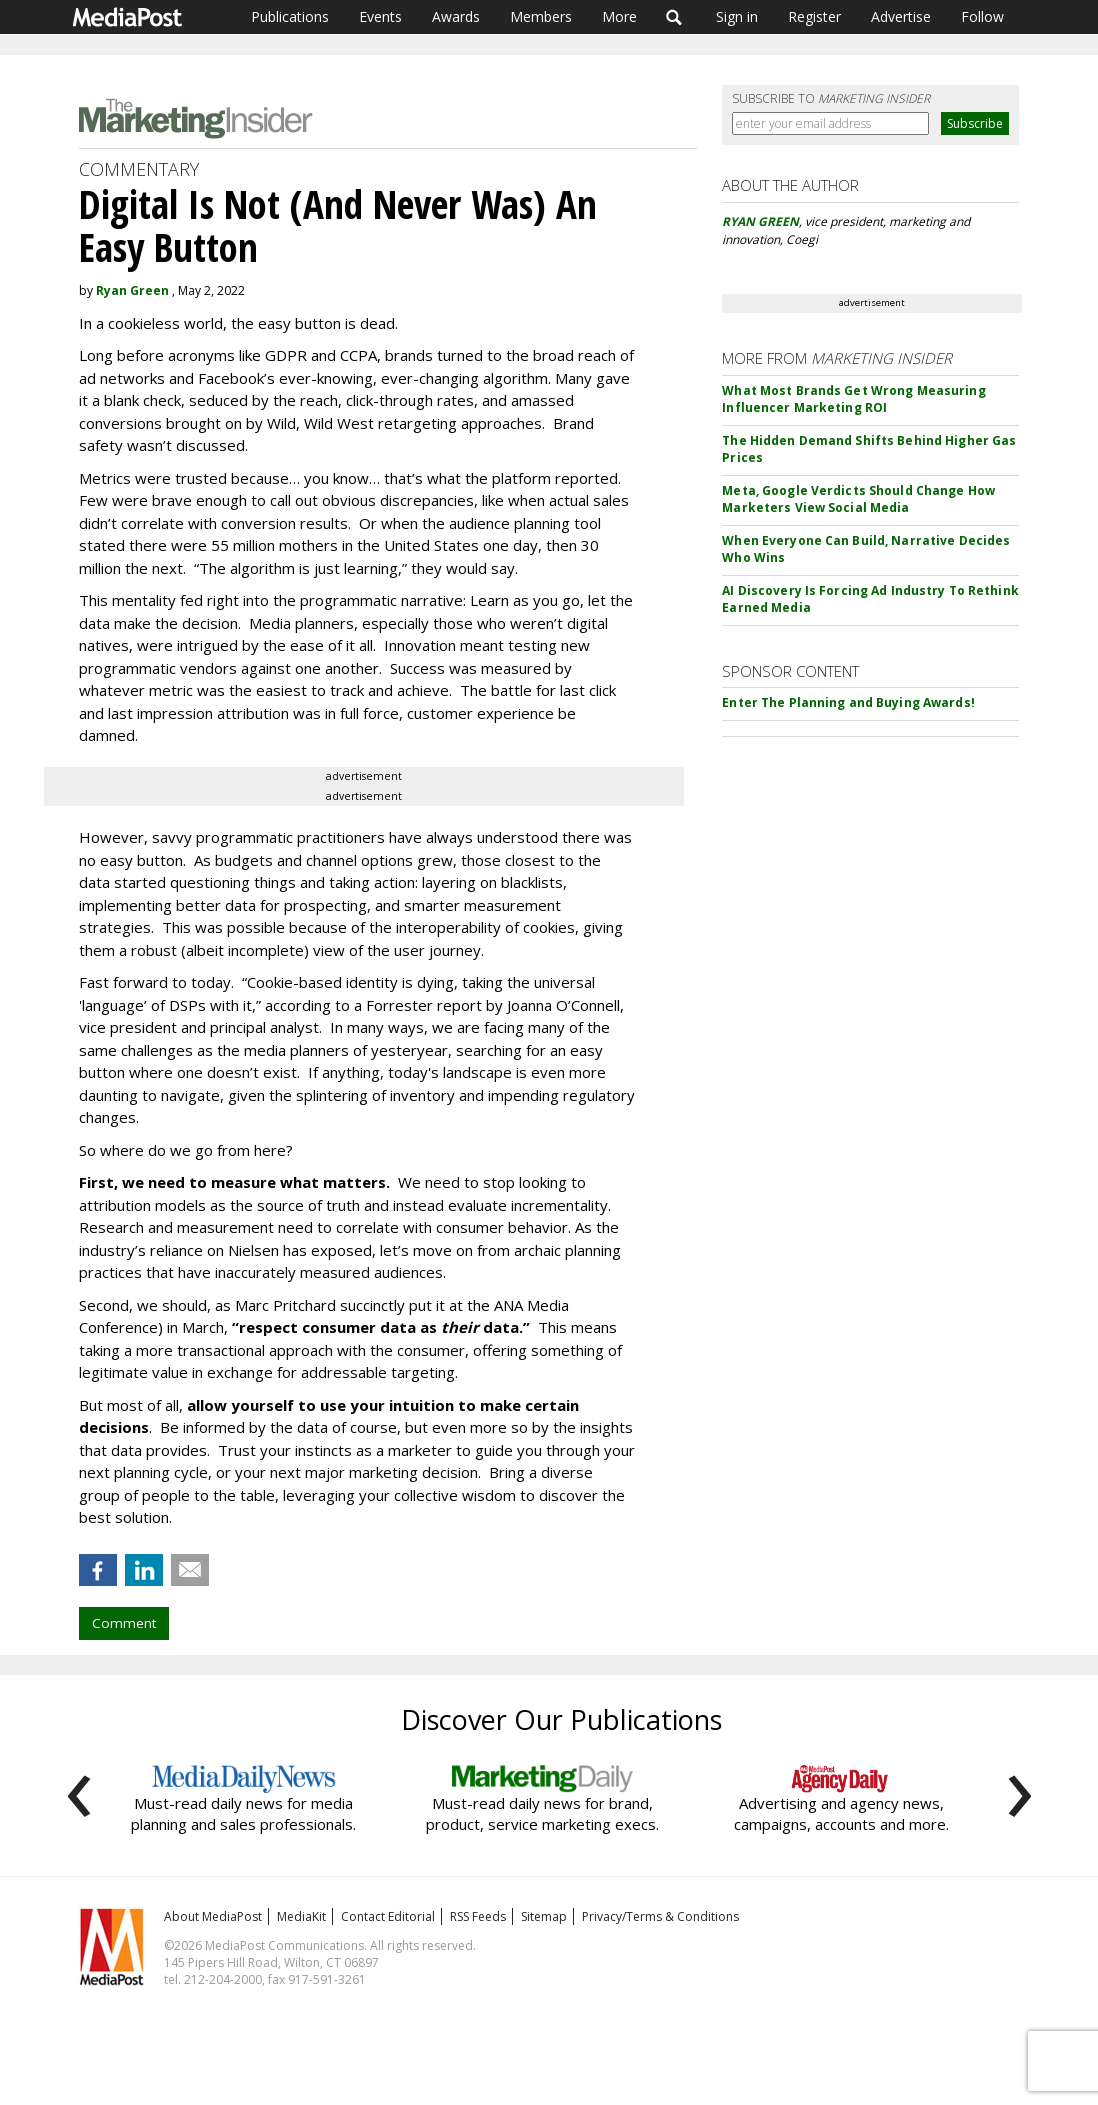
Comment (124, 1623)
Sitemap (544, 1916)
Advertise (901, 16)
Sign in (737, 16)
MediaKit (301, 1916)
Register (814, 16)
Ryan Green (132, 290)
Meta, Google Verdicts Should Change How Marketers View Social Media (858, 499)
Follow (982, 16)
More (619, 16)
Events (380, 16)
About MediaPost (213, 1916)
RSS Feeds (478, 1916)
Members (541, 16)
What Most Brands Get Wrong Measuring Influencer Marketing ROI (853, 399)
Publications (290, 16)
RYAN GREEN (760, 221)
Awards (456, 16)
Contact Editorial (388, 1916)
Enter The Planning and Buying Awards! (848, 702)
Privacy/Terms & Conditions (660, 1916)
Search (674, 17)
